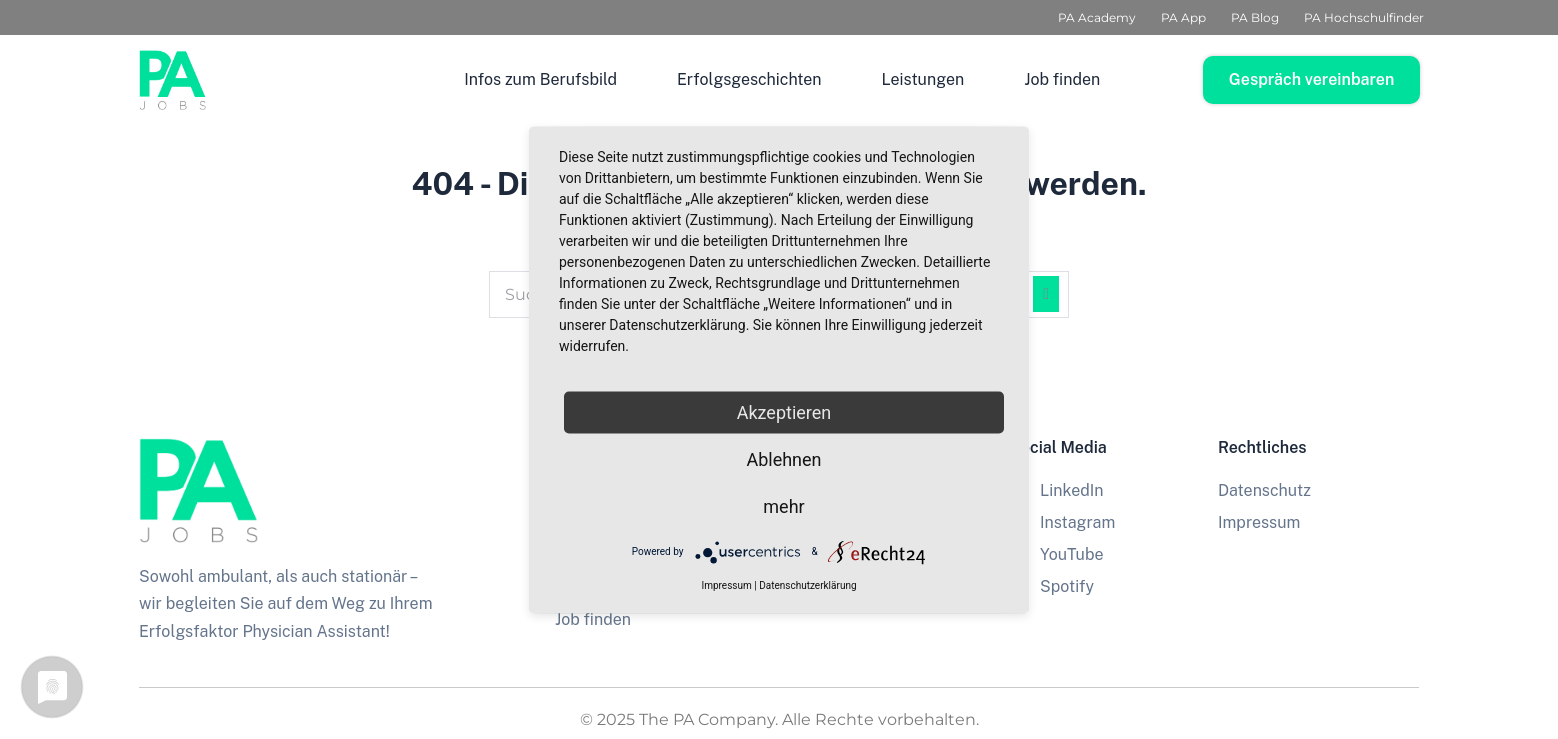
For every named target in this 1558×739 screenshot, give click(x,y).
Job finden (1062, 79)
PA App (1183, 17)
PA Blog (1255, 17)
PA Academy (1097, 17)
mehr (783, 505)
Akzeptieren (784, 411)
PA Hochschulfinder (1364, 17)
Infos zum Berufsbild (540, 79)
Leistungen (923, 79)
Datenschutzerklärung (807, 584)
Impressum (726, 584)
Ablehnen (783, 458)
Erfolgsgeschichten (749, 79)
